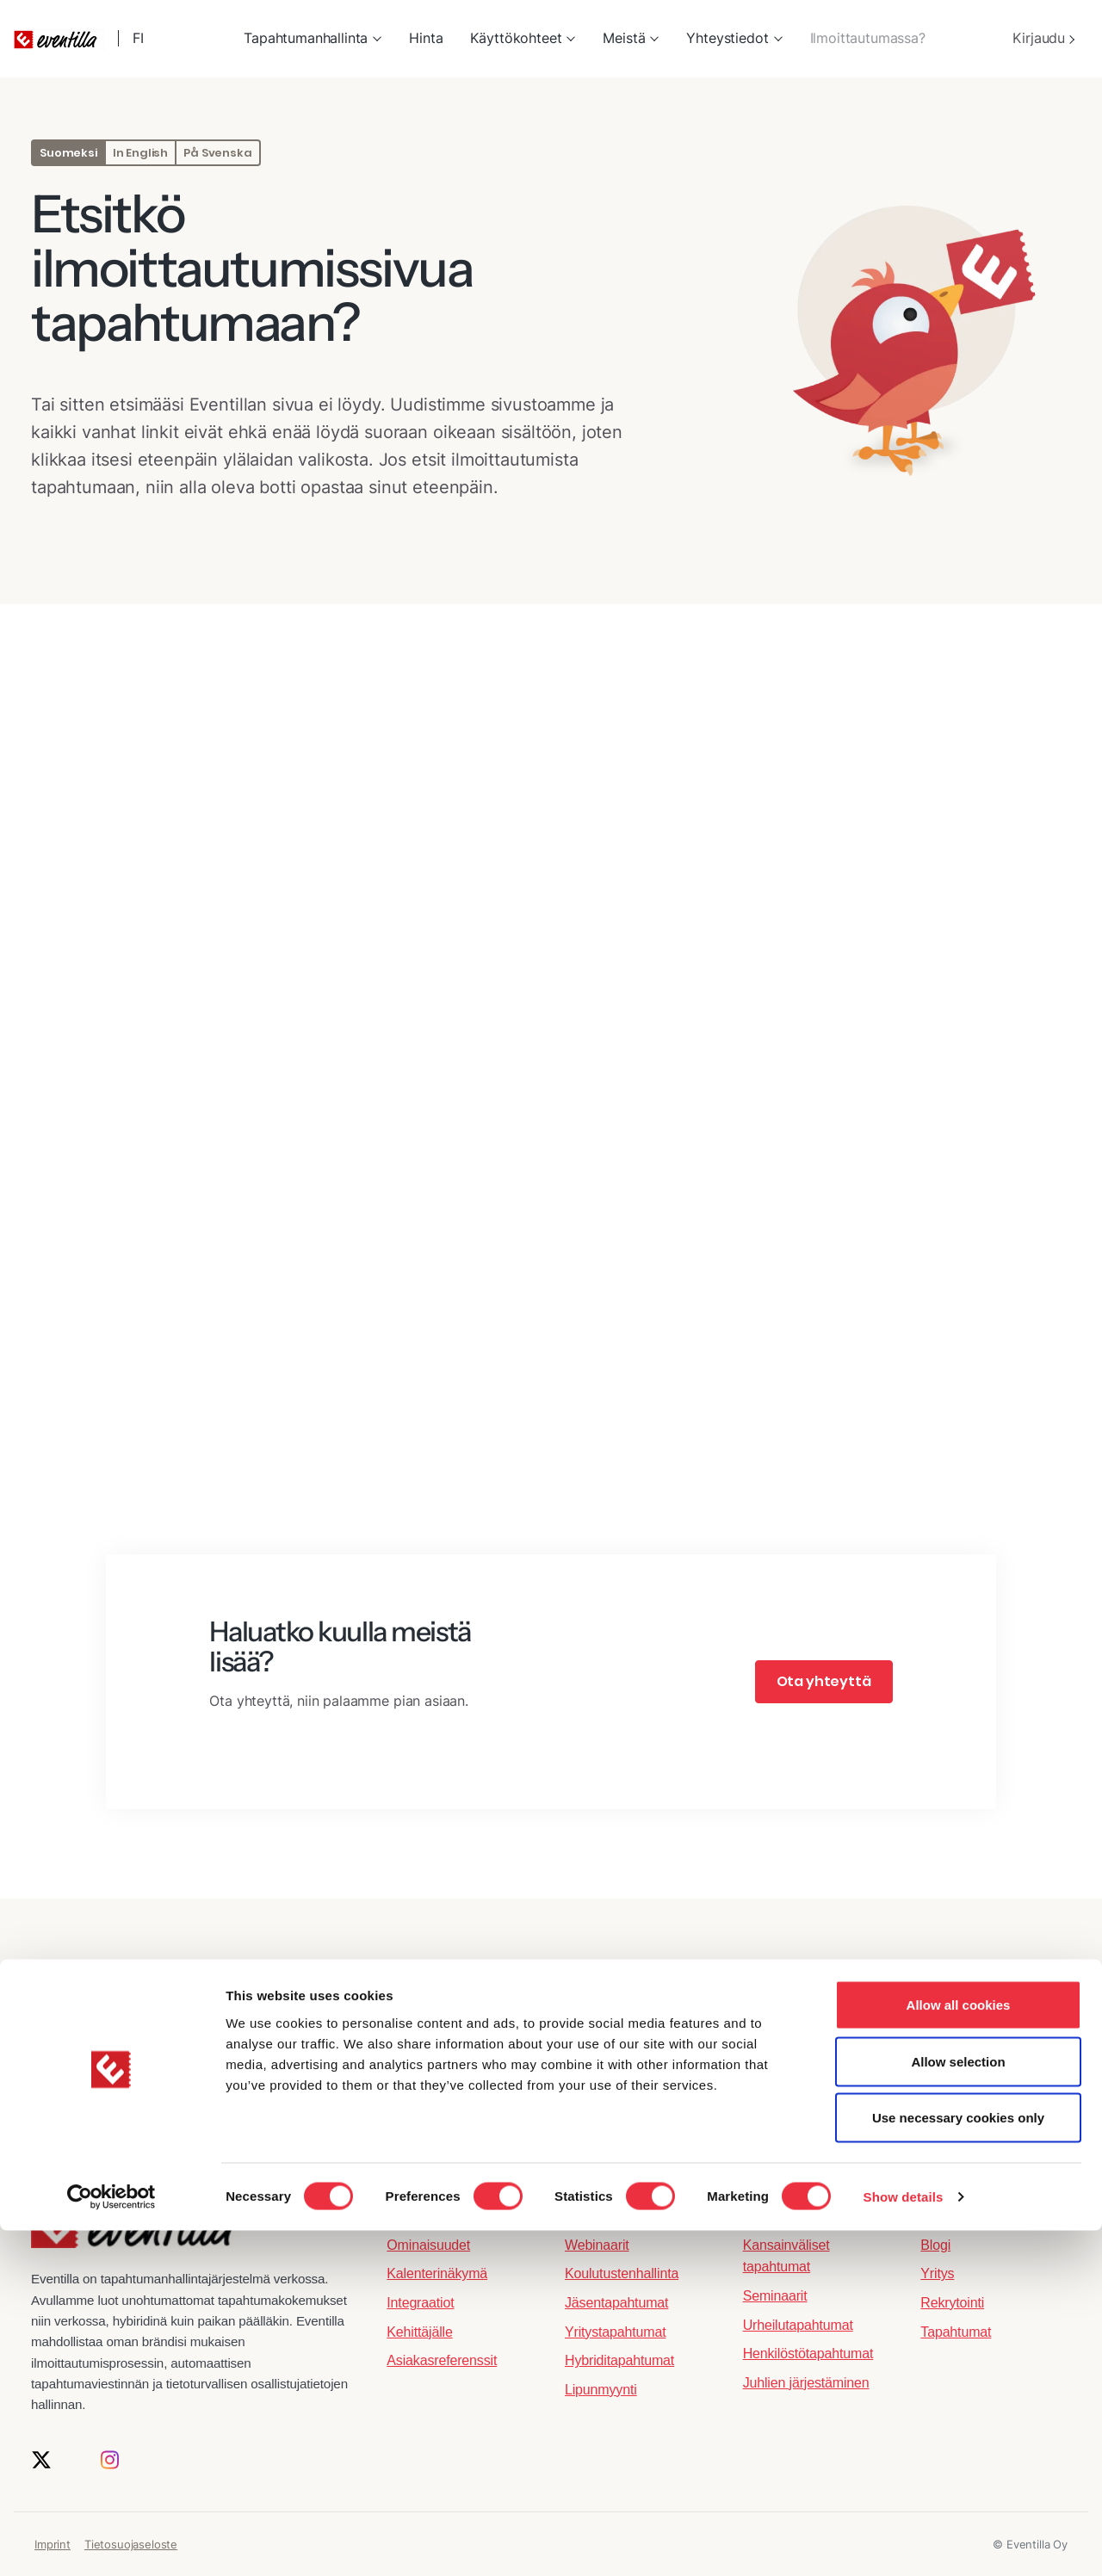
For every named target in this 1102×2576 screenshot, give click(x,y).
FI (140, 38)
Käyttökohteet (515, 37)
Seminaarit (775, 2296)
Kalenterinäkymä (437, 2273)
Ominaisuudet (428, 2245)
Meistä (624, 37)
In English (140, 153)
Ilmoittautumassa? (868, 37)
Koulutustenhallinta (621, 2273)
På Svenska (217, 153)
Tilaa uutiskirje (551, 2127)
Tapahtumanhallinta (306, 37)
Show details (904, 2542)
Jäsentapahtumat (616, 2302)
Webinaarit (597, 2245)
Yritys (937, 2273)
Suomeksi (68, 153)
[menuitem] (312, 39)
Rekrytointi (952, 2302)
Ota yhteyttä (824, 1681)
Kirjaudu (1043, 37)
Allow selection (958, 2407)
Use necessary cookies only (958, 2463)
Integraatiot (420, 2302)
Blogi (935, 2245)
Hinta (426, 37)
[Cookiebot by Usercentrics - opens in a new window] (111, 2542)
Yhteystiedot (727, 37)
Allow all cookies (959, 2350)
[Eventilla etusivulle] (133, 2236)
